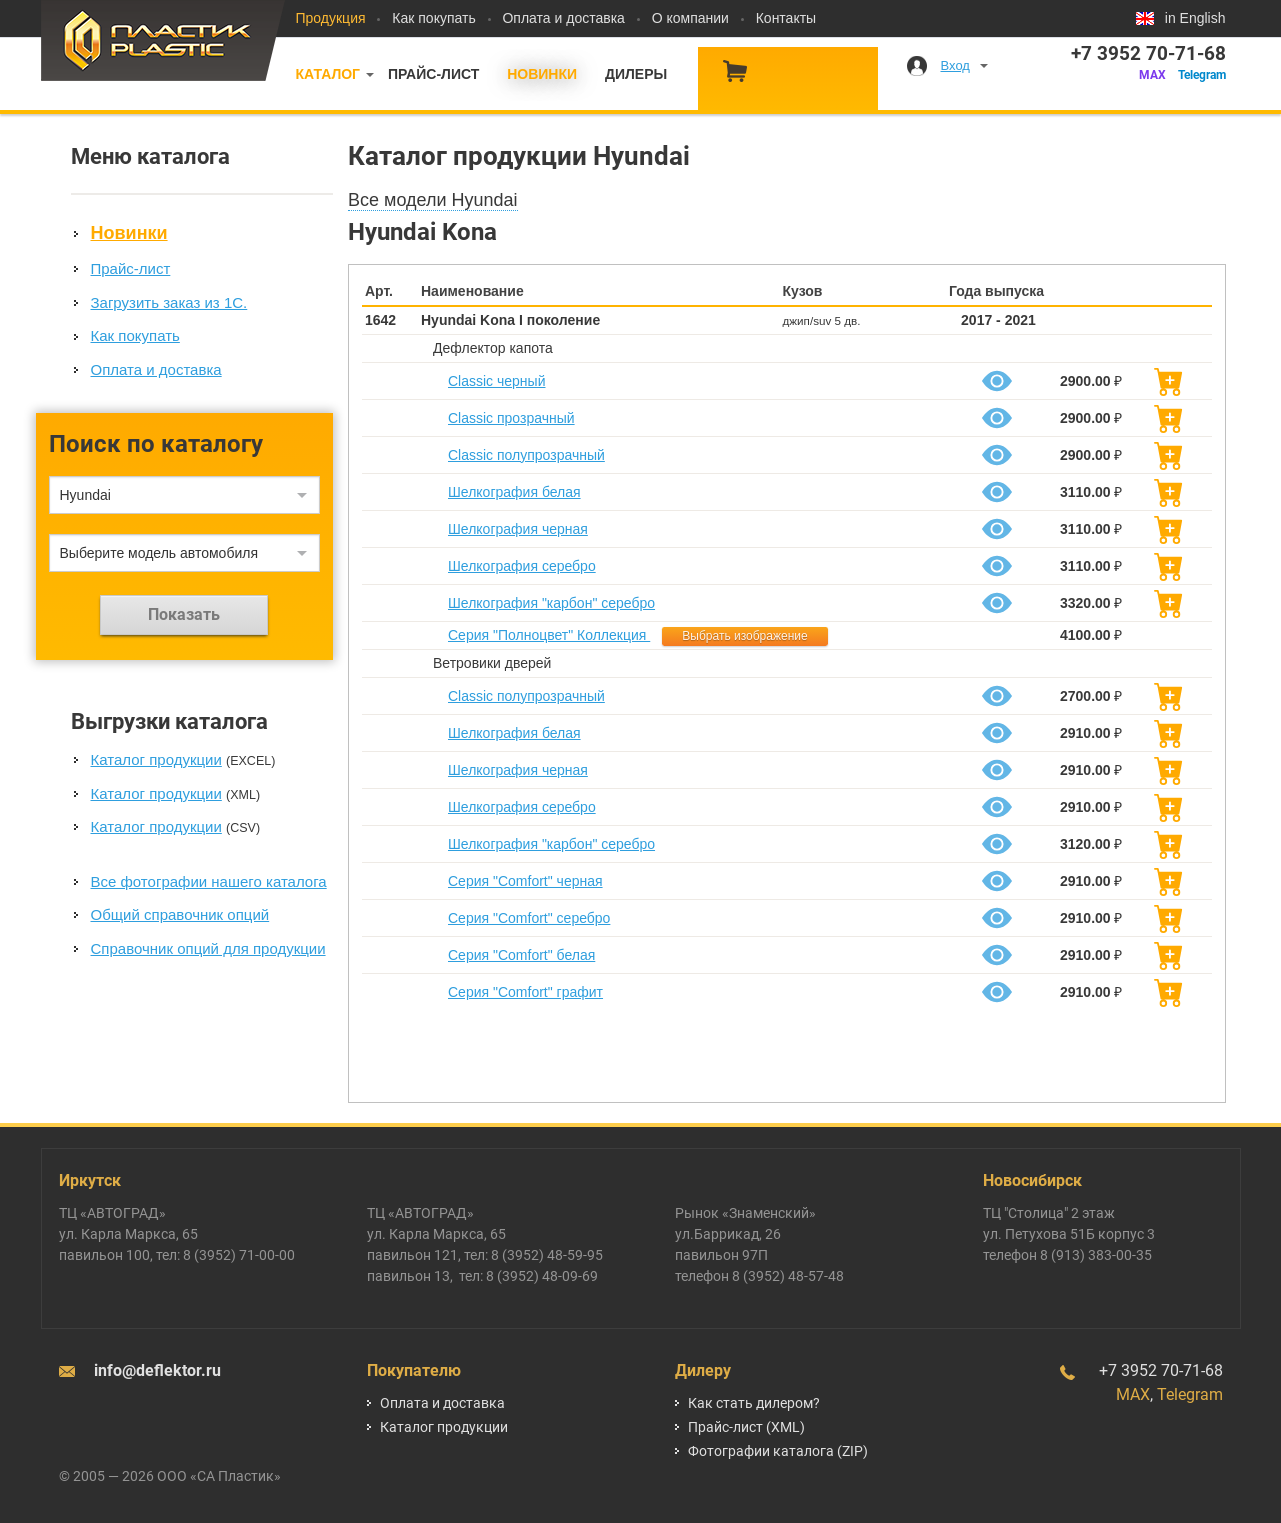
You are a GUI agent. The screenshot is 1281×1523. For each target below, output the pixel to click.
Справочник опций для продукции (208, 948)
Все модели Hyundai (433, 200)
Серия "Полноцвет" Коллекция (549, 635)
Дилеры (636, 74)
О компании (690, 18)
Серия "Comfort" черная (525, 881)
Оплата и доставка (563, 18)
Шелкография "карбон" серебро (551, 603)
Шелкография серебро (522, 566)
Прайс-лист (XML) (746, 1427)
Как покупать (433, 18)
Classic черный (497, 381)
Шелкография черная (518, 529)
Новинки (542, 74)
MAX (1152, 75)
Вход (955, 65)
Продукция (331, 18)
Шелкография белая (514, 492)
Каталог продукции (156, 759)
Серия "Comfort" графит (525, 992)
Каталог (328, 74)
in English (1195, 18)
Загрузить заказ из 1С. (169, 302)
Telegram (1202, 75)
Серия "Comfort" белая (521, 955)
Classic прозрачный (511, 418)
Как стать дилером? (754, 1403)
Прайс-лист (433, 74)
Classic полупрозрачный (526, 455)
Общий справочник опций (180, 914)
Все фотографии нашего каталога (209, 881)
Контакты (786, 18)
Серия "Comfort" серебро (529, 918)
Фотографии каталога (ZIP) (778, 1451)
